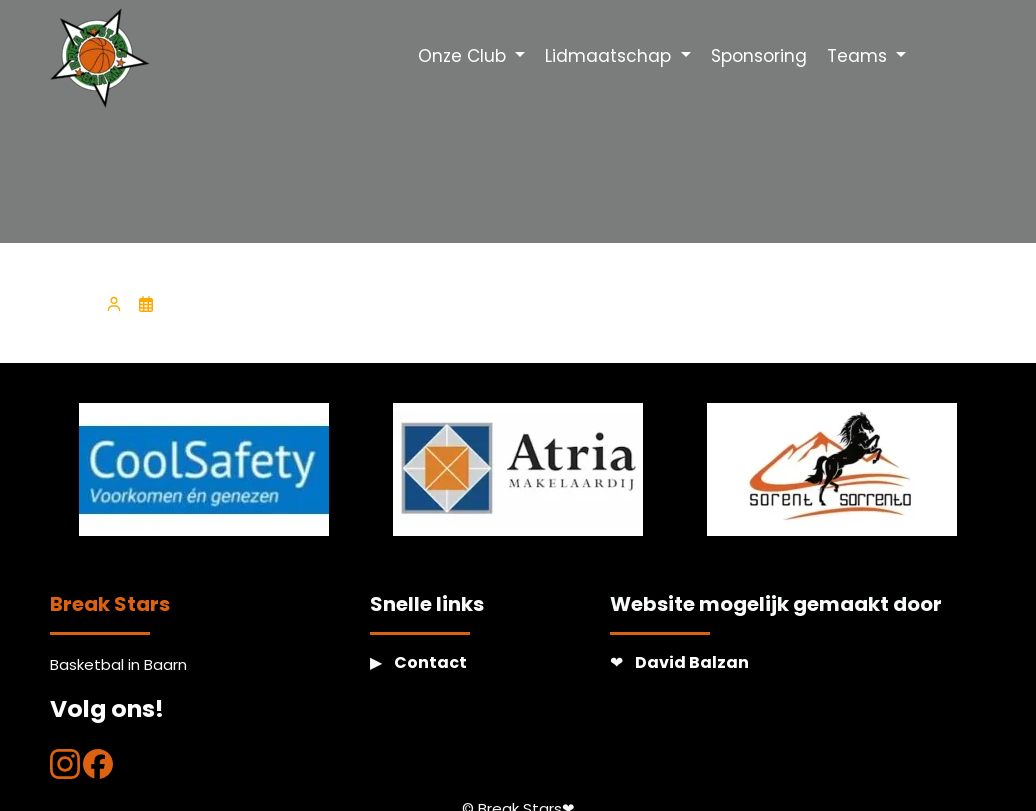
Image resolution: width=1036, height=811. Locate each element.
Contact (430, 662)
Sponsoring (759, 56)
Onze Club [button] (464, 56)
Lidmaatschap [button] (610, 56)
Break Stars (110, 604)
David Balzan (692, 662)
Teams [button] (859, 56)
